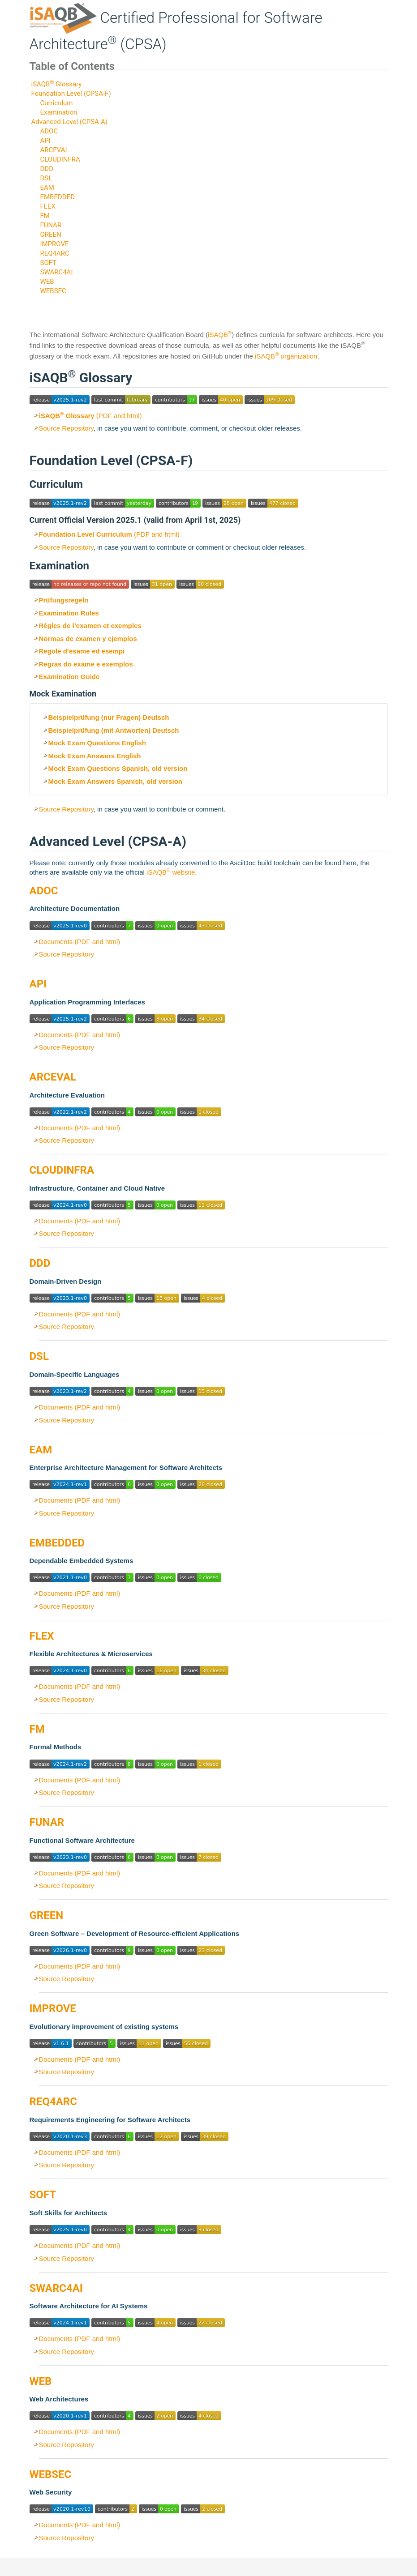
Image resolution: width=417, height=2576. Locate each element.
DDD (46, 169)
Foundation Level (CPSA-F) (71, 94)
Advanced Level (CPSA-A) (69, 122)
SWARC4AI (56, 272)
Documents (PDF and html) (79, 941)
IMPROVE (54, 244)
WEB (47, 282)
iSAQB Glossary (56, 84)
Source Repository (66, 428)
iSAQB (220, 334)
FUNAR (50, 225)
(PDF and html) (90, 415)
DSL (46, 178)
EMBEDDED (57, 197)
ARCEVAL (54, 150)
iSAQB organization (286, 356)
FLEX (47, 206)
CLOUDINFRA (60, 159)
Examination (58, 112)
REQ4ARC (54, 253)
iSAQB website (170, 872)
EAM (47, 188)
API (45, 141)
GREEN (50, 235)
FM (44, 216)
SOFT (48, 263)
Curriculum (56, 103)
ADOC (49, 131)
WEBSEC (53, 291)
